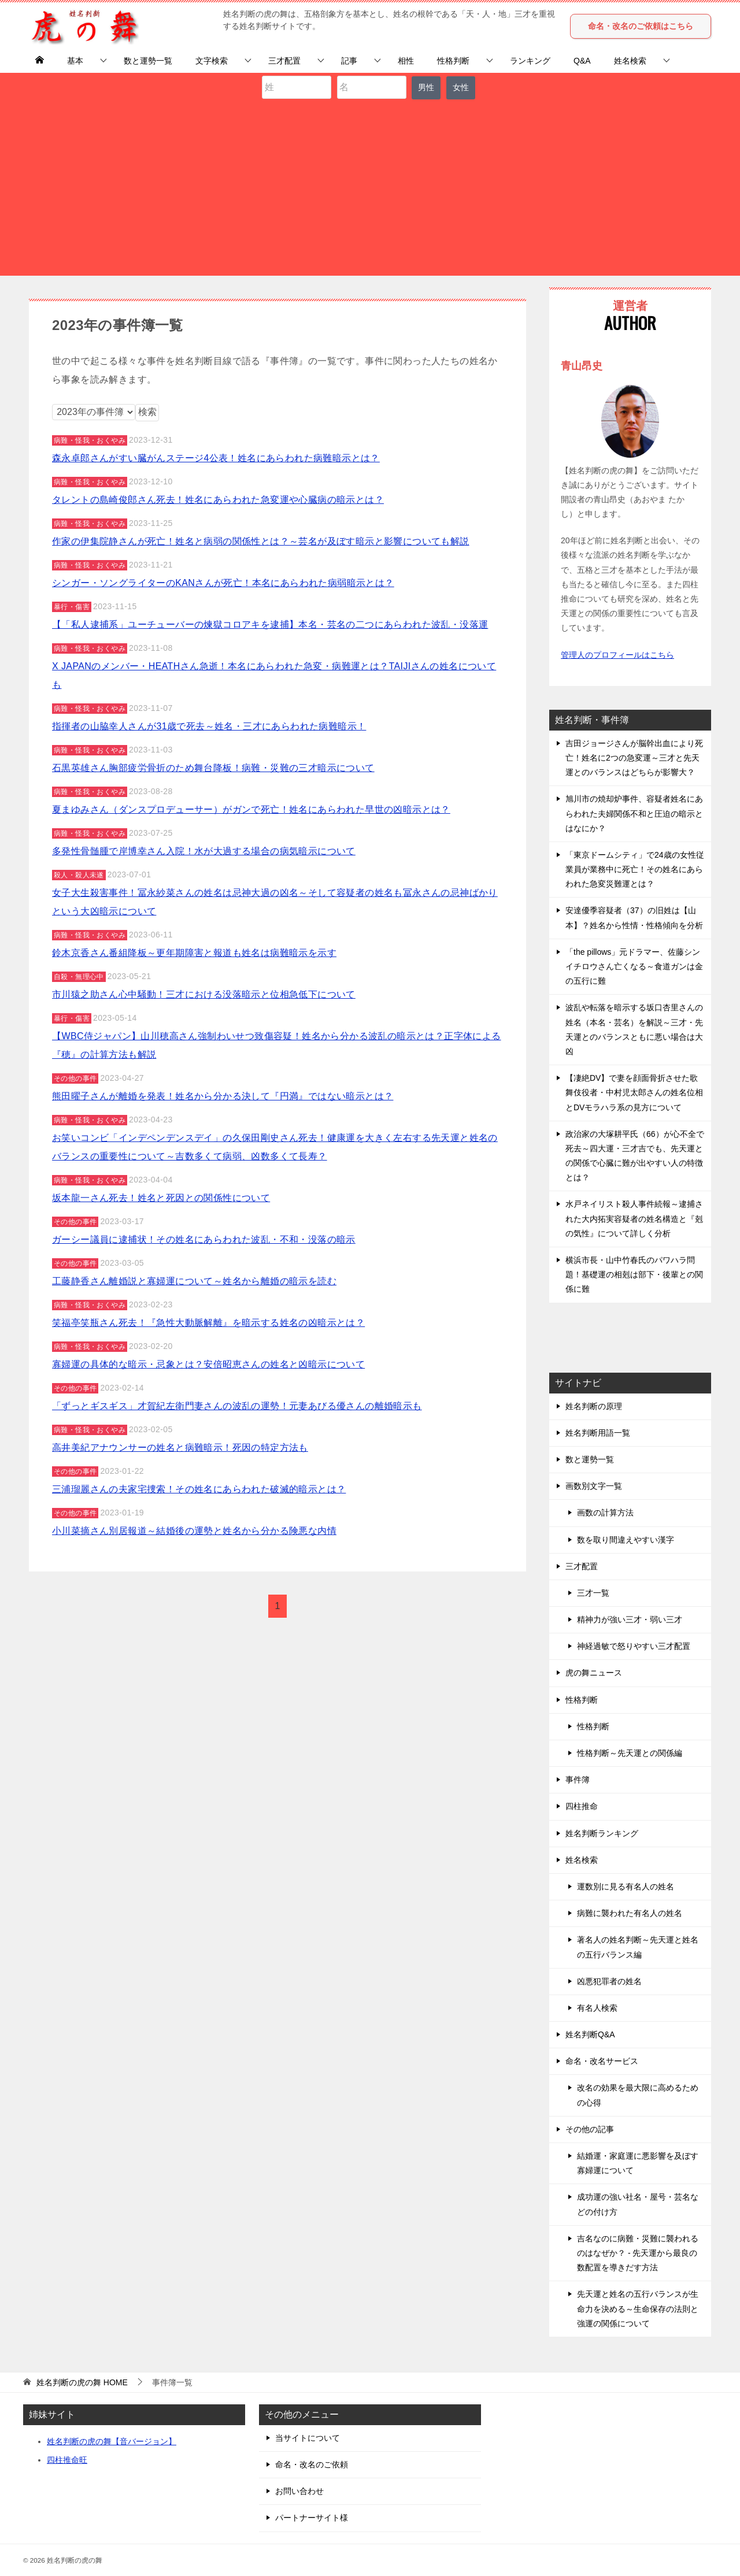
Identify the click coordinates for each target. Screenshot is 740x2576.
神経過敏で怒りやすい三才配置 (633, 1646)
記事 (349, 60)
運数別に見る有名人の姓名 (625, 1886)
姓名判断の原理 (593, 1406)
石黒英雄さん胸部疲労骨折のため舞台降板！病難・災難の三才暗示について (213, 768)
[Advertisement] (370, 186)
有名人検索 (597, 2007)
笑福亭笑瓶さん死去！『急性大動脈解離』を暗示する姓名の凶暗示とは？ (208, 1323)
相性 (406, 60)
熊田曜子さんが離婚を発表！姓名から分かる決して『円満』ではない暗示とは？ (222, 1096)
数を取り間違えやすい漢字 (625, 1539)
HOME (82, 2382)
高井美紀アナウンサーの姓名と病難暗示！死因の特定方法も (180, 1447)
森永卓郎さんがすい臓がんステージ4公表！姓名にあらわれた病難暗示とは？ (216, 458)
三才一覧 (593, 1593)
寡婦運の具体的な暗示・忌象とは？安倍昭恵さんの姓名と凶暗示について (208, 1364)
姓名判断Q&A (590, 2034)
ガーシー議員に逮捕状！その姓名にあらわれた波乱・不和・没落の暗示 (204, 1239)
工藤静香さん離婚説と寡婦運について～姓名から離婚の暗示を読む (194, 1281)
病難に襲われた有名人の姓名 (629, 1913)
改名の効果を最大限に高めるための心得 (637, 2095)
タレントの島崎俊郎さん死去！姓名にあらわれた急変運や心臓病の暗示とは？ (218, 500)
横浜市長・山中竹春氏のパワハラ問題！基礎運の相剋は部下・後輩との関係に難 (634, 1274)
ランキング (530, 60)
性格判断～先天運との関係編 (629, 1753)
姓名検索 (630, 60)
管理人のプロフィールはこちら (617, 654)
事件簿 (577, 1779)
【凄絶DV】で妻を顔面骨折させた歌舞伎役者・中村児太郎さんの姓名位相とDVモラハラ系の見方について (634, 1092)
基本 (75, 60)
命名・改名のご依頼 (311, 2464)
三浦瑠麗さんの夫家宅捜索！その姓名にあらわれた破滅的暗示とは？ (199, 1489)
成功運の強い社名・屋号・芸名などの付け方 (637, 2204)
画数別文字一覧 (593, 1486)
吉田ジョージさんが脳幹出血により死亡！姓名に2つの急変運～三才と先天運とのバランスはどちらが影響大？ (634, 758)
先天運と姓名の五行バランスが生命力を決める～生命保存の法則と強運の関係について (637, 2308)
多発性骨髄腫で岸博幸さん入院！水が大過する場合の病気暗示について (204, 851)
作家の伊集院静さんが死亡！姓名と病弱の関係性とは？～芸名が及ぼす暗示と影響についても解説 (260, 541)
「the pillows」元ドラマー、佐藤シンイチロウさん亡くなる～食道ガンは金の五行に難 (634, 966)
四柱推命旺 (67, 2459)
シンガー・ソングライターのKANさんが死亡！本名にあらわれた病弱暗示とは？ (223, 583)
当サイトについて (307, 2437)
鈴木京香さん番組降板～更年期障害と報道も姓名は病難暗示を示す (194, 953)
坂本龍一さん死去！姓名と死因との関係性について (161, 1198)
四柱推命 (581, 1806)
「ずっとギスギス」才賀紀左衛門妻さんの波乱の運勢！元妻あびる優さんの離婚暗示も (237, 1406)
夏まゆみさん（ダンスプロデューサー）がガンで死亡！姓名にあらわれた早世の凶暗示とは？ (251, 809)
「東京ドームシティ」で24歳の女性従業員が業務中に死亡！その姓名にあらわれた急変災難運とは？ (634, 869)
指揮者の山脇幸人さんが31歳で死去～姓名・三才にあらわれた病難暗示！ (209, 726)
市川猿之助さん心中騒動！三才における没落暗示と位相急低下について (204, 994)
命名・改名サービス (601, 2061)
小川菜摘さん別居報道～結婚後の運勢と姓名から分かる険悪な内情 (194, 1531)
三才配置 (284, 60)
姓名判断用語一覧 (597, 1432)
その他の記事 (589, 2129)
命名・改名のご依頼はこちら (640, 26)
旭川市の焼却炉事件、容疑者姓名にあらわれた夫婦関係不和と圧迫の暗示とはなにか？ (634, 813)
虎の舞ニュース (593, 1672)
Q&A (582, 60)
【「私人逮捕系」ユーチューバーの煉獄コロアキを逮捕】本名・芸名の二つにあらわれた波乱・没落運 (270, 624)
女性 (461, 87)
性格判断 (453, 60)
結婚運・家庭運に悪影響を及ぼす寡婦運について (637, 2163)
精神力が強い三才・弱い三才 (629, 1619)
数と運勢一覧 (148, 60)
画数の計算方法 (605, 1512)
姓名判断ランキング (601, 1833)
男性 (426, 87)
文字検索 (211, 60)
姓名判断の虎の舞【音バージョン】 (111, 2441)
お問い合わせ (299, 2491)
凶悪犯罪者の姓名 (609, 1981)
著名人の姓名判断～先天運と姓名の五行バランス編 (637, 1947)
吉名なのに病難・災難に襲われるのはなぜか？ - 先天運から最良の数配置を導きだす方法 (637, 2253)
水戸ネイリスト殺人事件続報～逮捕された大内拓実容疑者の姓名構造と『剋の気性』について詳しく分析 (634, 1218)
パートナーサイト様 (311, 2517)
